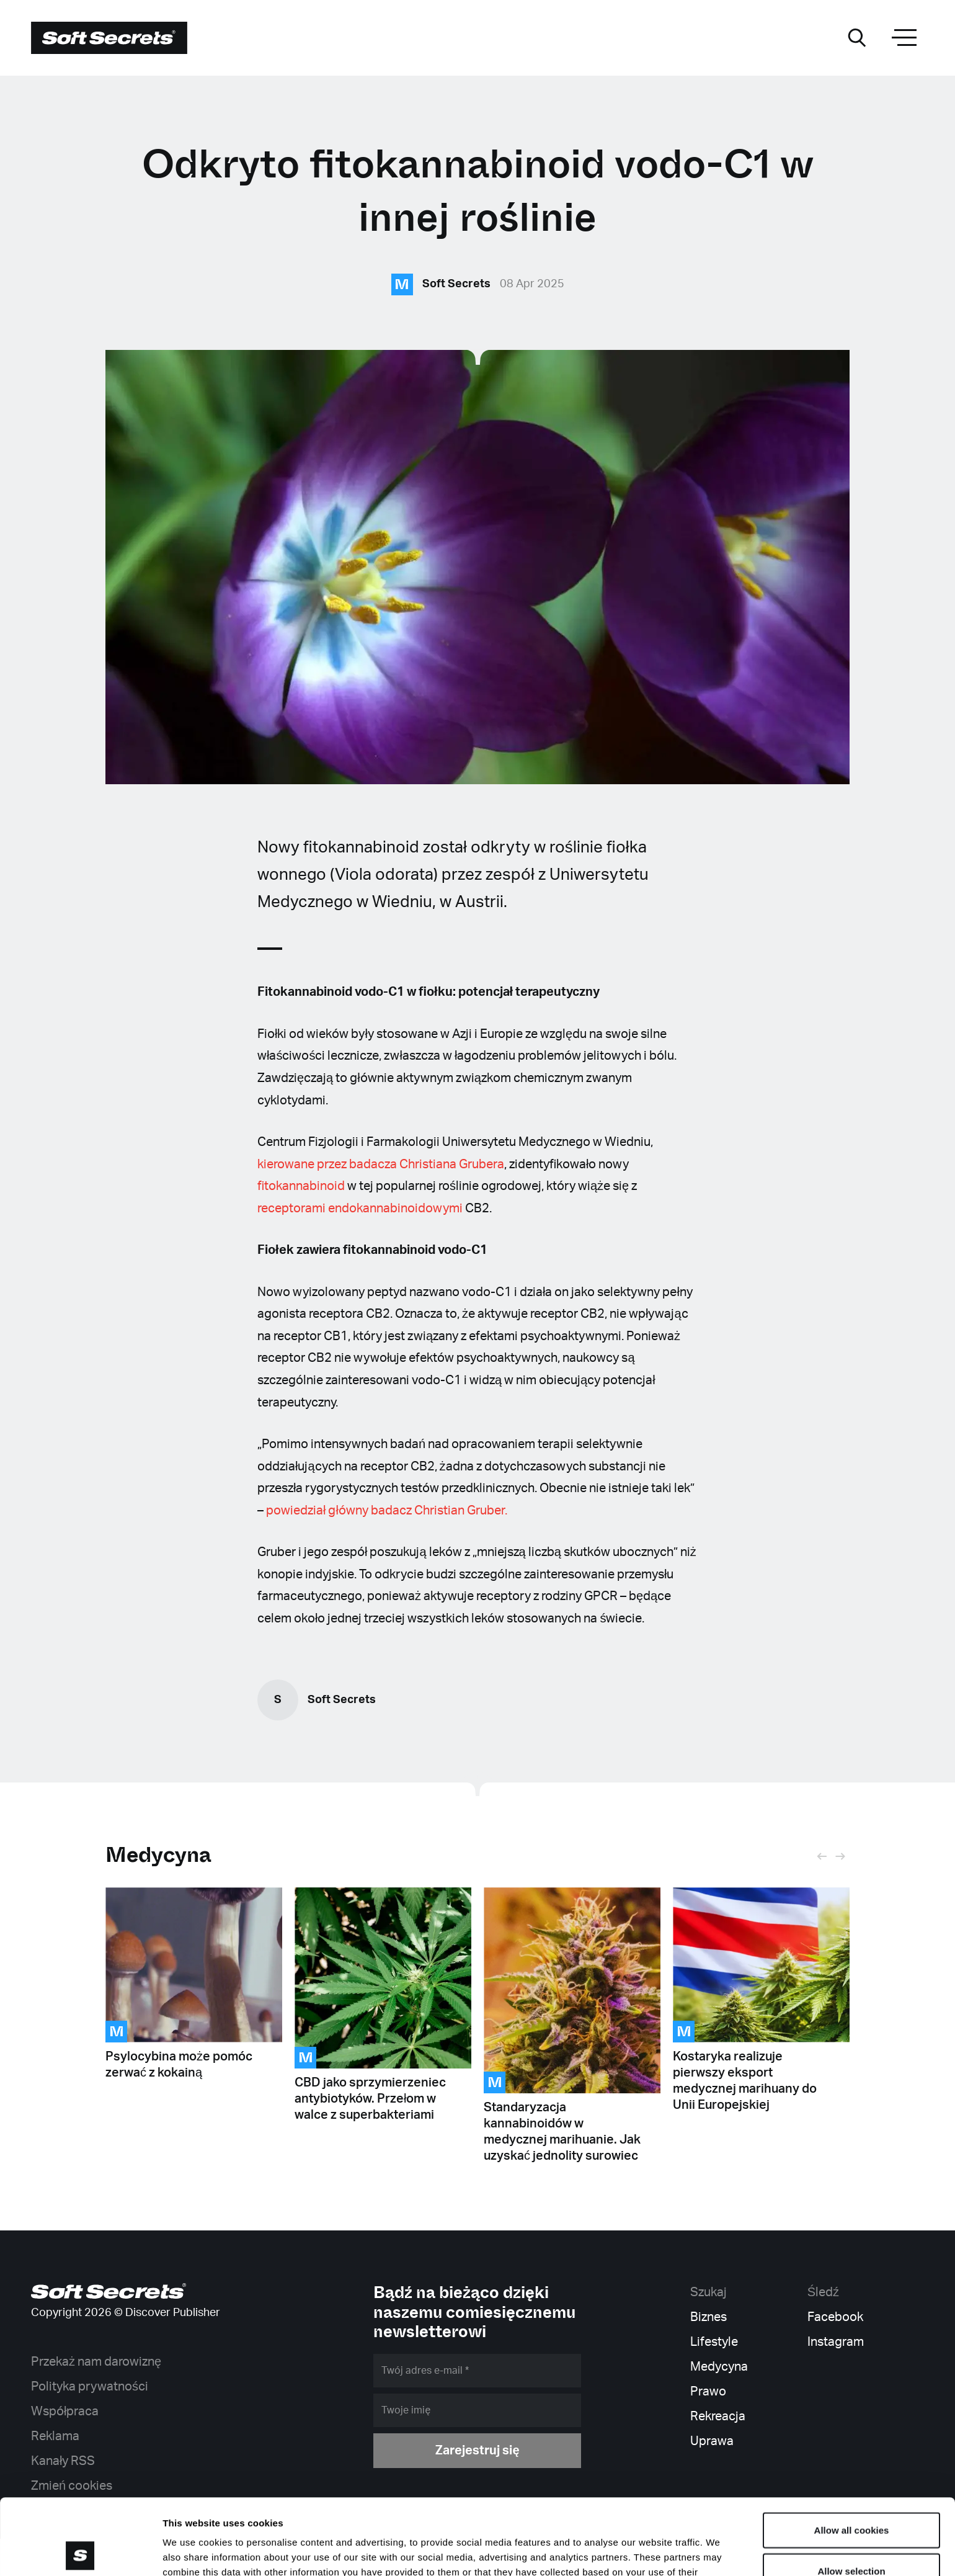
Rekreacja (717, 2416)
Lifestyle (714, 2342)
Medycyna (158, 1855)
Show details (651, 2551)
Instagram (835, 2342)
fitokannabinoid (301, 1186)
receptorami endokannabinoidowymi (360, 1208)
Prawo (708, 2392)
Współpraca (65, 2411)
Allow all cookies (851, 2454)
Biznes (708, 2317)
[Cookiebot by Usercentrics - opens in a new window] (80, 2551)
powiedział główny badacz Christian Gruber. (386, 1511)
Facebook (835, 2317)
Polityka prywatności (89, 2387)
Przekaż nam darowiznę (96, 2362)
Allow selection (851, 2495)
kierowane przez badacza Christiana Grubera (380, 1164)
